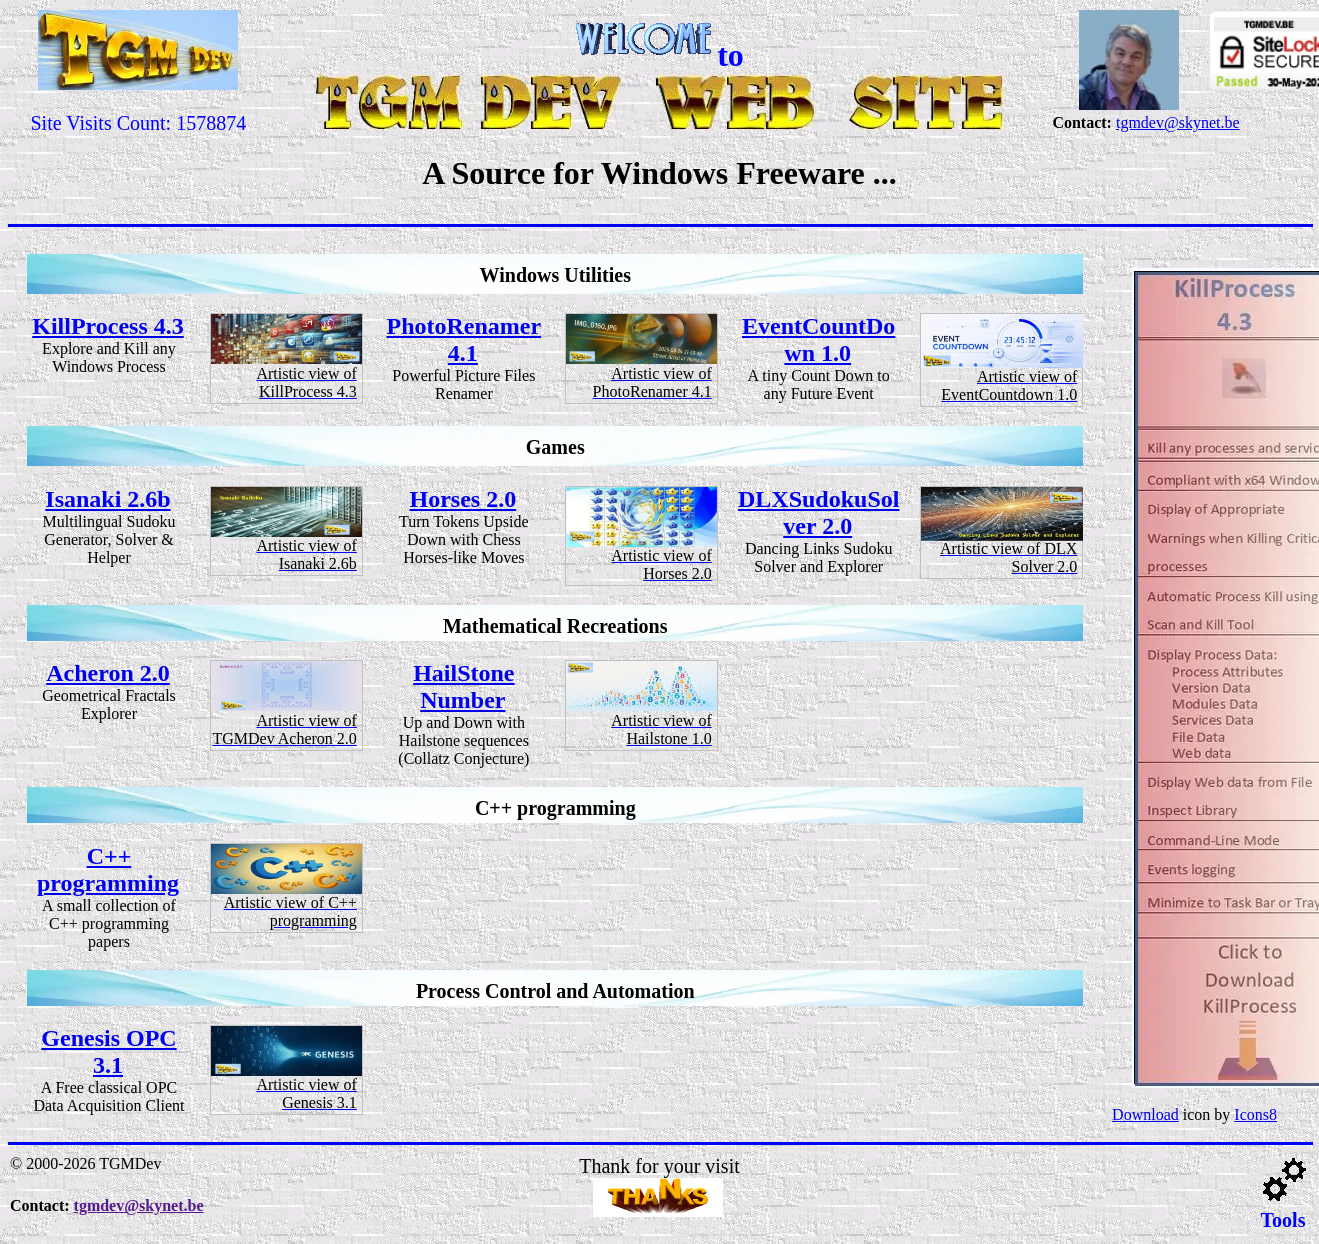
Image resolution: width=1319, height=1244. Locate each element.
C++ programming (108, 869)
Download (1145, 1114)
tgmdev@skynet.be (1178, 122)
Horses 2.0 (463, 499)
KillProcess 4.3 (108, 326)
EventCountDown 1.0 (818, 339)
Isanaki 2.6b (107, 499)
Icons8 (1255, 1114)
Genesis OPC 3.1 (108, 1051)
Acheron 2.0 (108, 673)
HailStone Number (463, 686)
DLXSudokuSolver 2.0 (818, 512)
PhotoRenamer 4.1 (464, 339)
